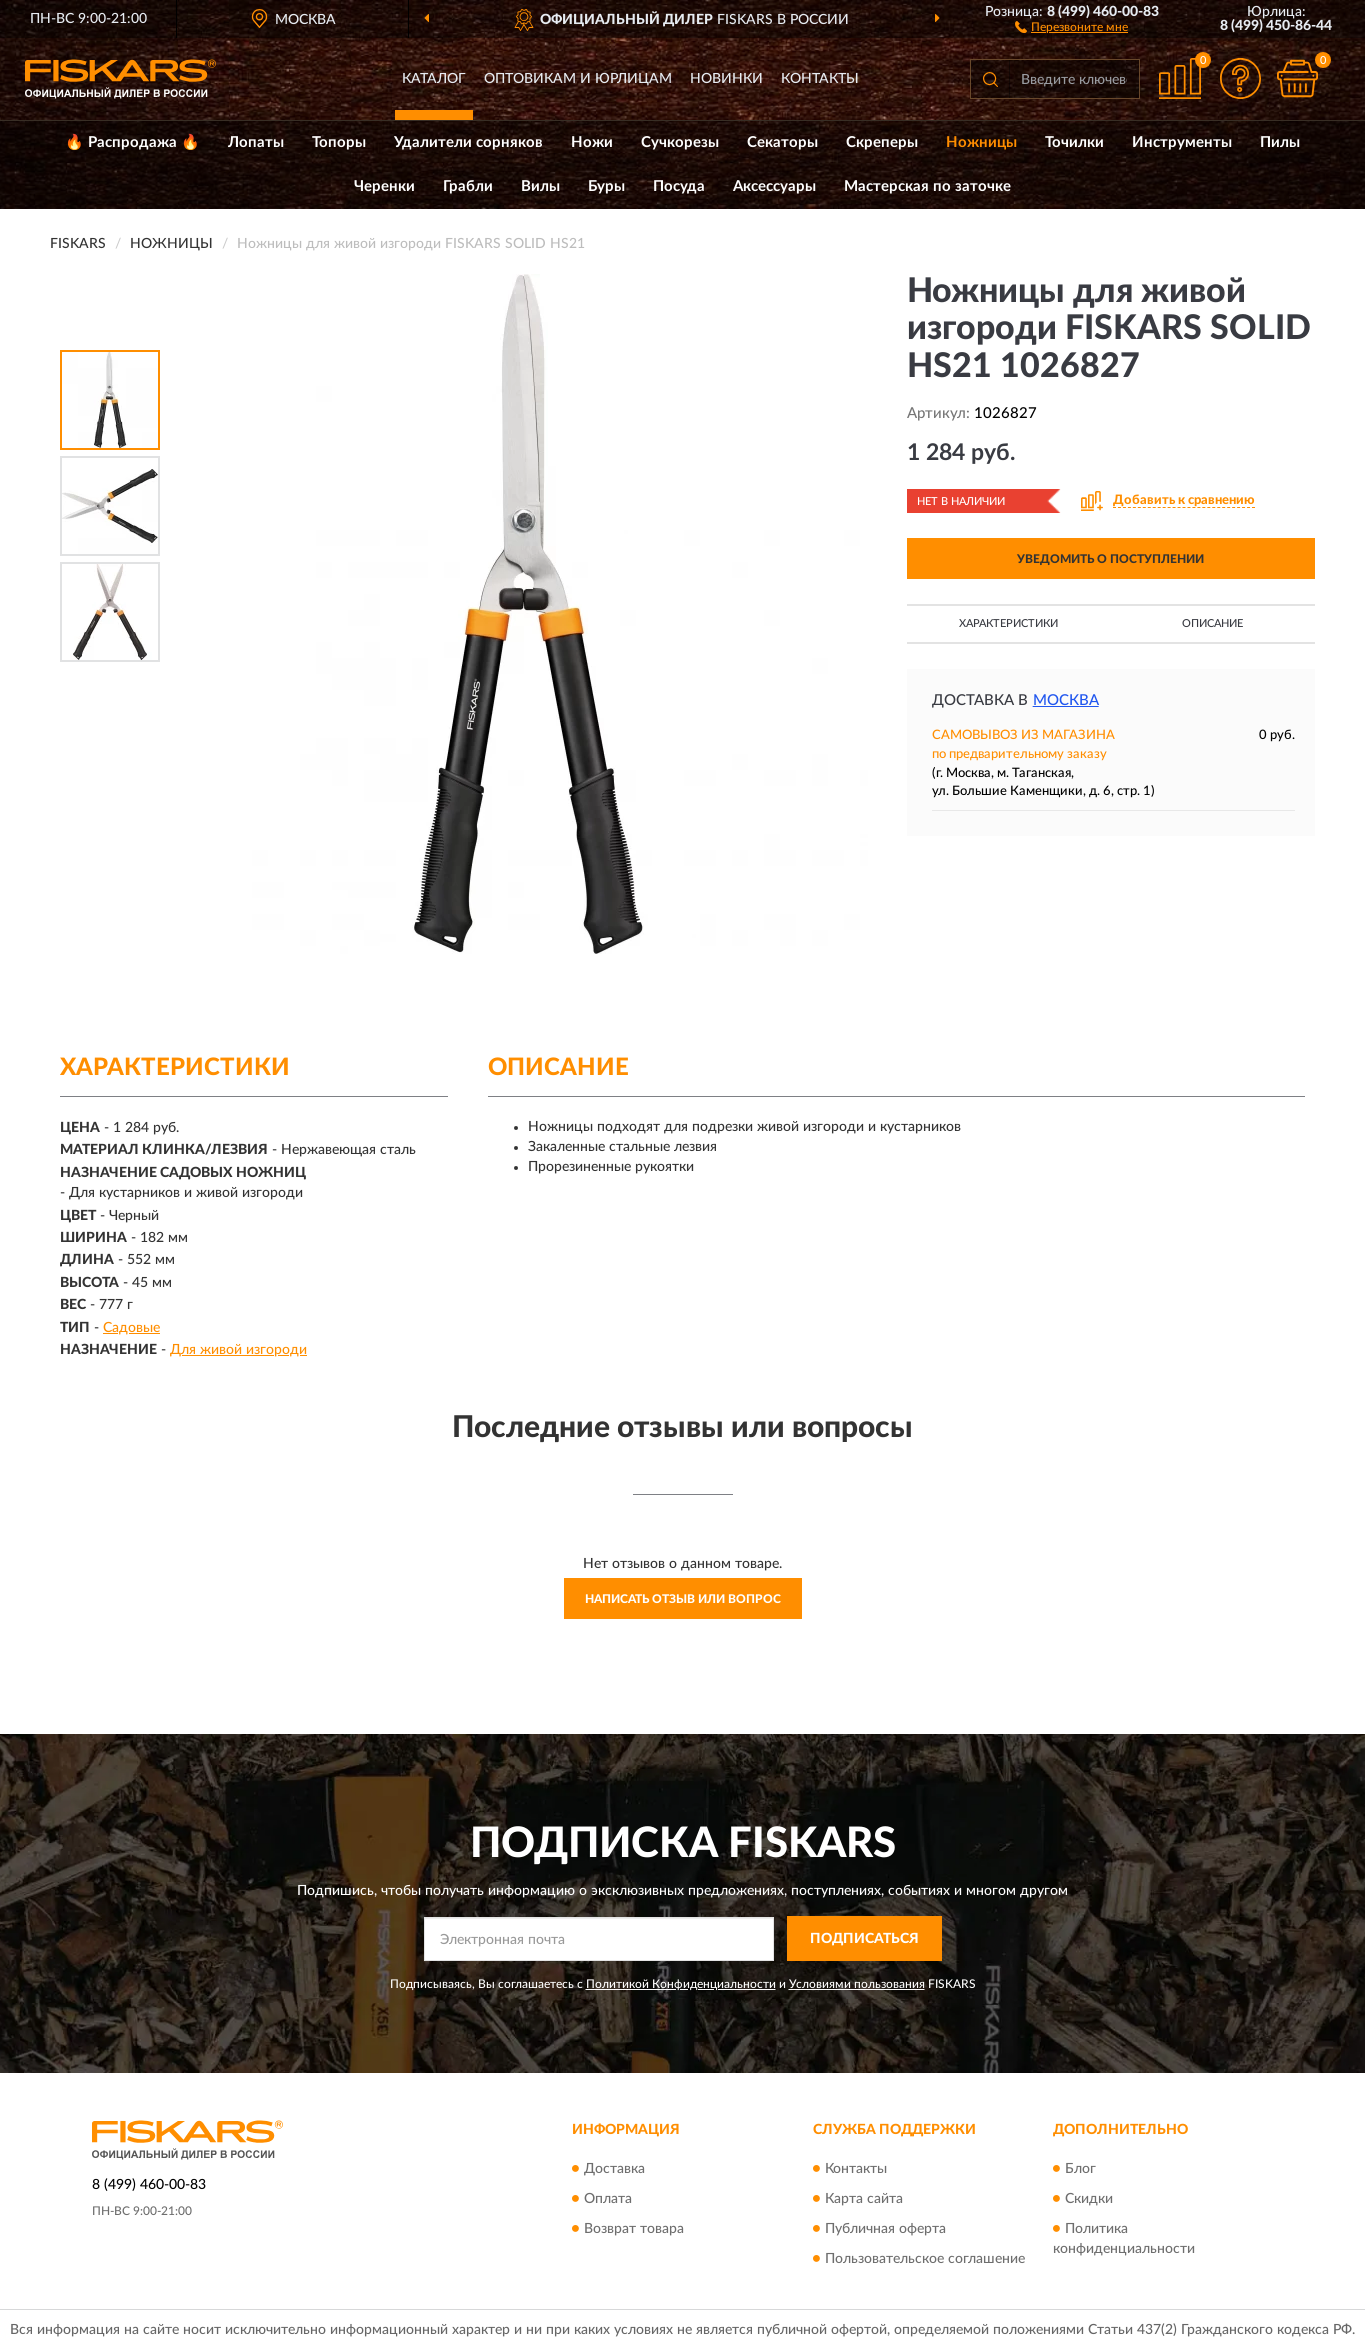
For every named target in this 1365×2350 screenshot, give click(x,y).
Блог (1080, 2169)
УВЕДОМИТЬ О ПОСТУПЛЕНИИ (1110, 559)
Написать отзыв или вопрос (683, 1599)
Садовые (131, 1328)
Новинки (726, 79)
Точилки (1074, 142)
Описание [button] (1212, 623)
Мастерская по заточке (927, 186)
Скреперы (882, 142)
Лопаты (256, 142)
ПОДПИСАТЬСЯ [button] (864, 1939)
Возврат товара (634, 2229)
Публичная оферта (885, 2229)
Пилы (1280, 142)
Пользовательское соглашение (925, 2259)
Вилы (540, 186)
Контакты (820, 79)
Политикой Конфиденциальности (681, 1984)
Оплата (608, 2199)
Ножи (592, 142)
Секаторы (782, 142)
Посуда (679, 186)
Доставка (614, 2169)
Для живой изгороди (238, 1350)
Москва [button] (1066, 700)
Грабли (468, 186)
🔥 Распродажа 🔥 (132, 142)
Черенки (384, 186)
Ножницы (981, 142)
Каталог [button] (434, 79)
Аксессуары (774, 186)
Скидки (1089, 2199)
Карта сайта (864, 2199)
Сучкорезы (680, 142)
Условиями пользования (857, 1984)
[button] (1071, 26)
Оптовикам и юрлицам (578, 79)
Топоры (339, 142)
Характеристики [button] (1008, 623)
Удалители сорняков (468, 142)
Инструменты (1182, 142)
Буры (606, 186)
